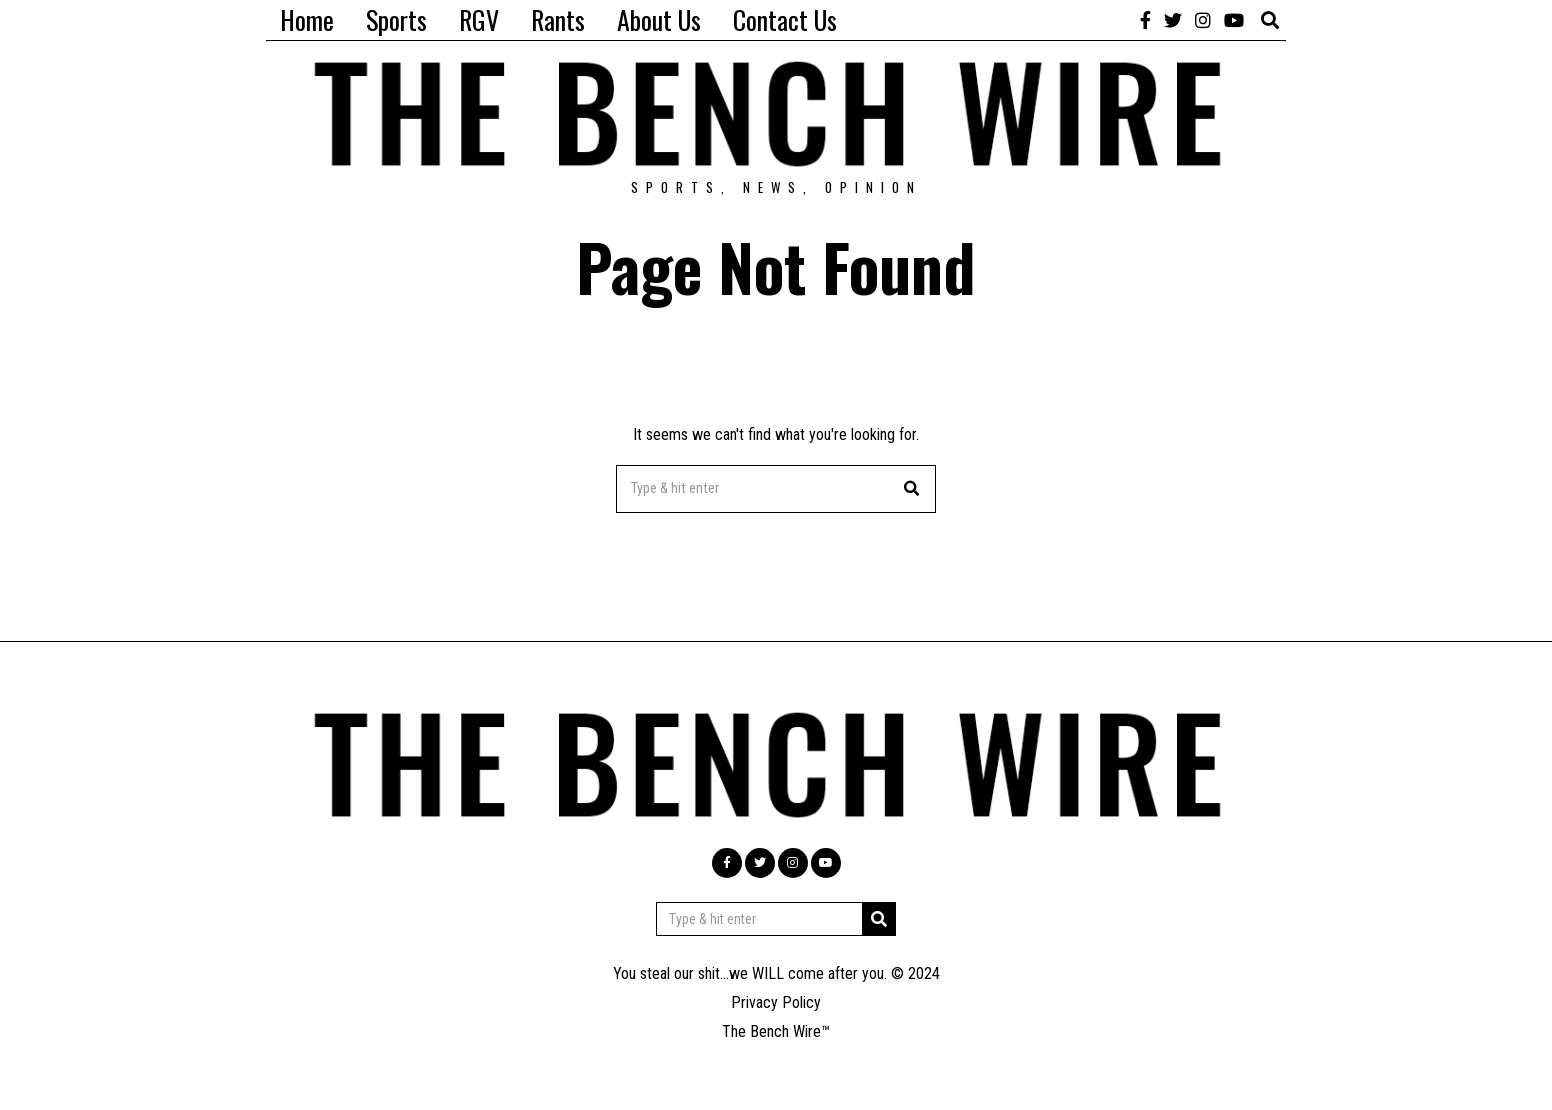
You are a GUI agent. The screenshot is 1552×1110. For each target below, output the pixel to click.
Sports (396, 19)
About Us (659, 19)
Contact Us (785, 19)
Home (307, 19)
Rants (558, 19)
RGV (479, 19)
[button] (912, 489)
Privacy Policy (776, 1002)
